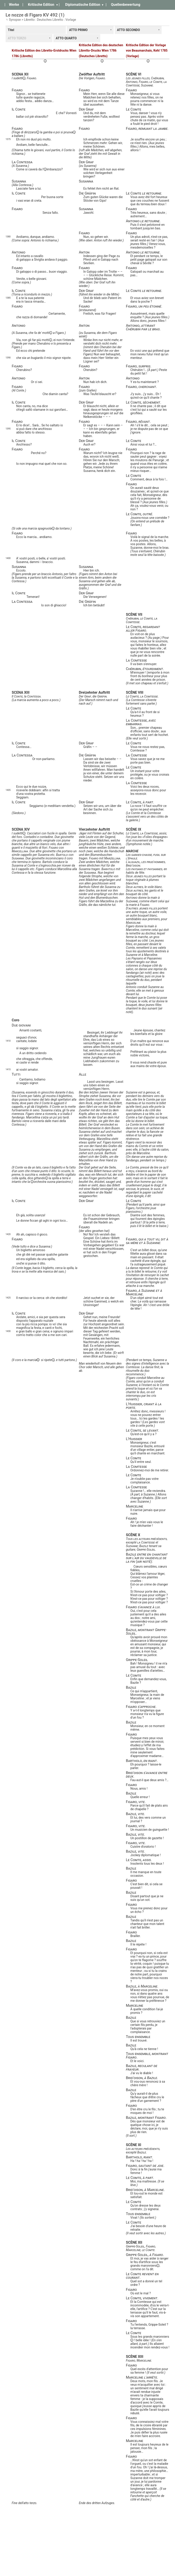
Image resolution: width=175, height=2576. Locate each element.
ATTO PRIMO (78, 30)
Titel (11, 30)
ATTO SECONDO (128, 30)
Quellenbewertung (125, 4)
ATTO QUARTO (66, 38)
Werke (14, 4)
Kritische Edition (41, 4)
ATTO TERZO (17, 38)
